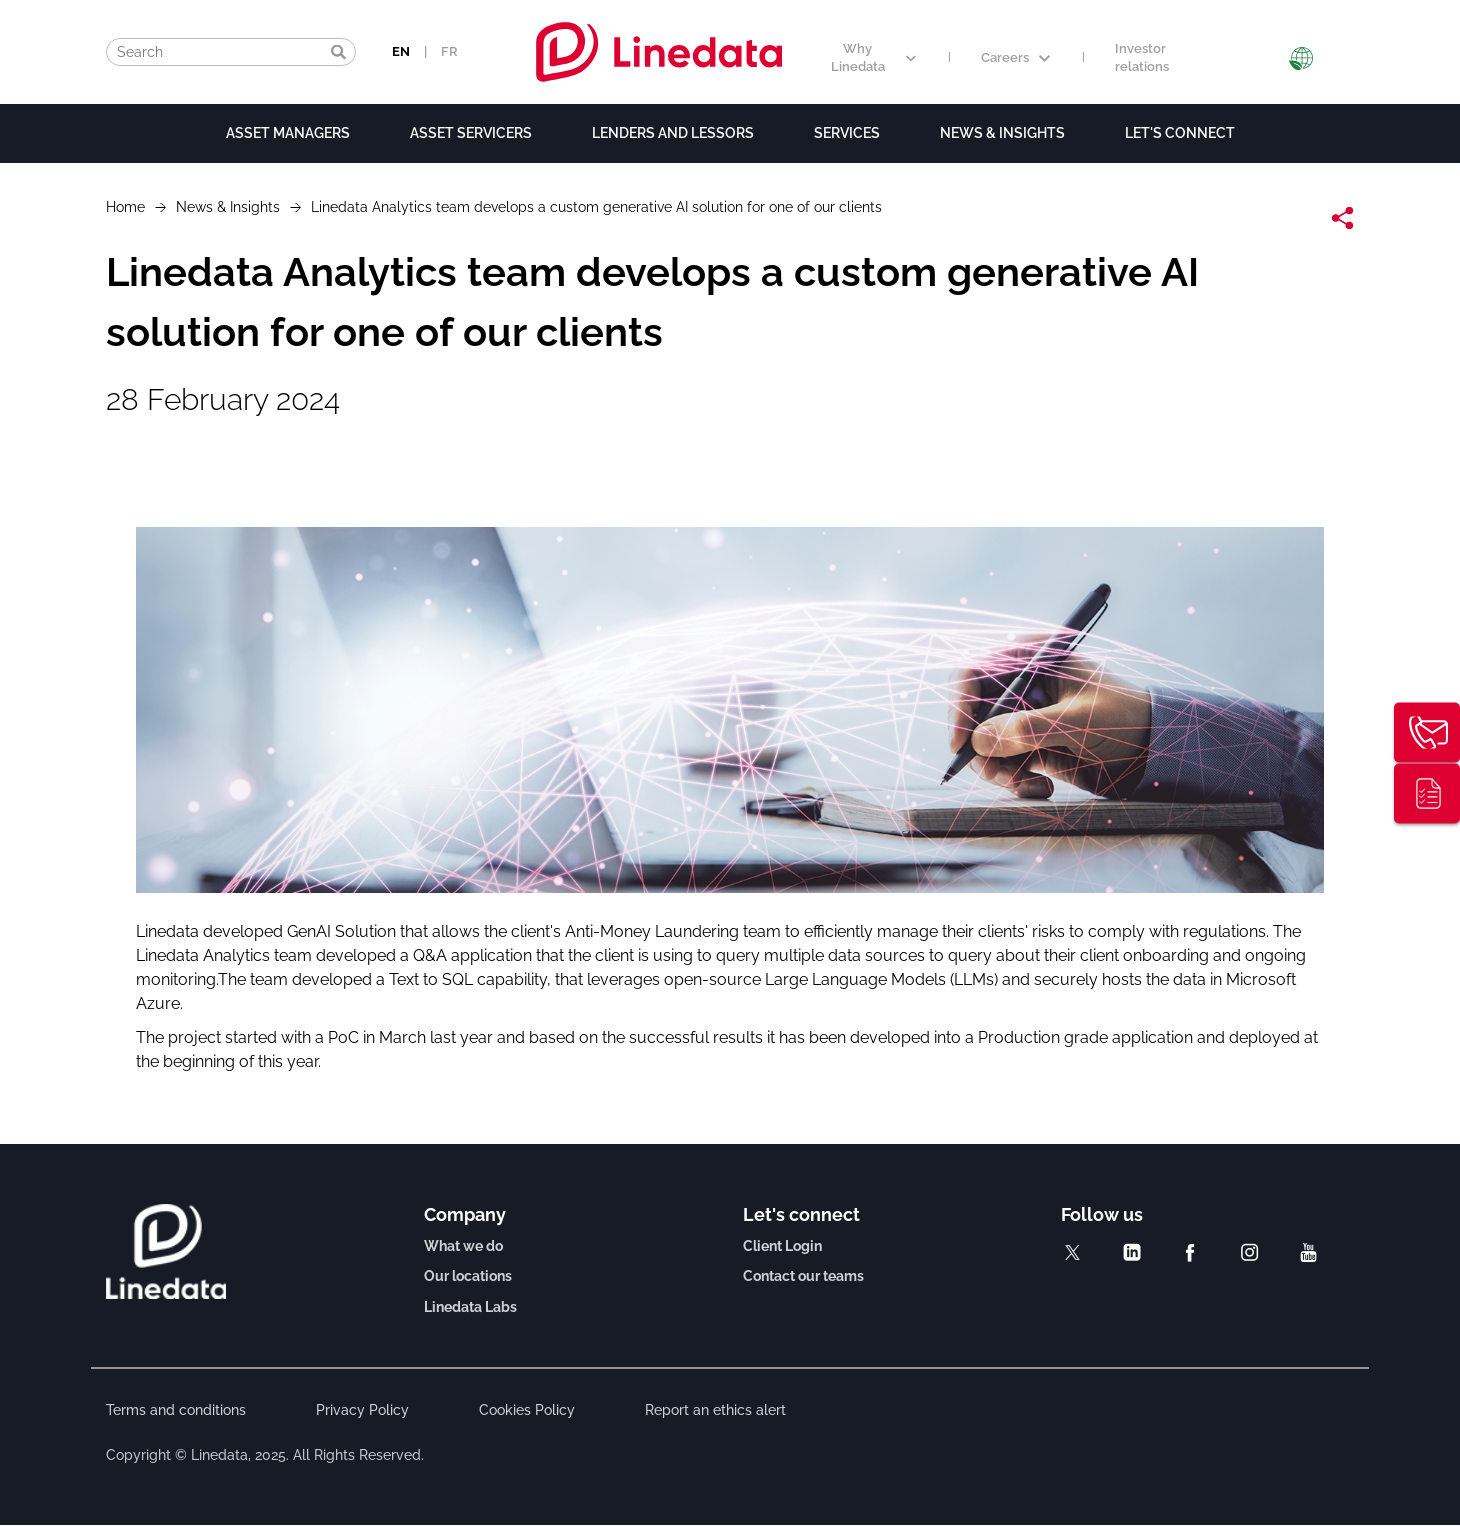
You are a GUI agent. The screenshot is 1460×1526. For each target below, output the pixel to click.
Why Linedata (873, 58)
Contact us (1427, 733)
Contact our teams (803, 1276)
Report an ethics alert (715, 1410)
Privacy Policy (362, 1410)
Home (125, 207)
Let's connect (1180, 133)
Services (847, 133)
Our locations (468, 1276)
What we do (463, 1246)
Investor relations (1142, 58)
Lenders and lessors (673, 133)
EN (401, 51)
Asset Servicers (471, 133)
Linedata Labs (470, 1307)
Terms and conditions (176, 1410)
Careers (1015, 57)
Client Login (782, 1246)
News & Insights (1002, 133)
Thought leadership (1427, 794)
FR (449, 51)
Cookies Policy (527, 1410)
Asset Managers (288, 133)
